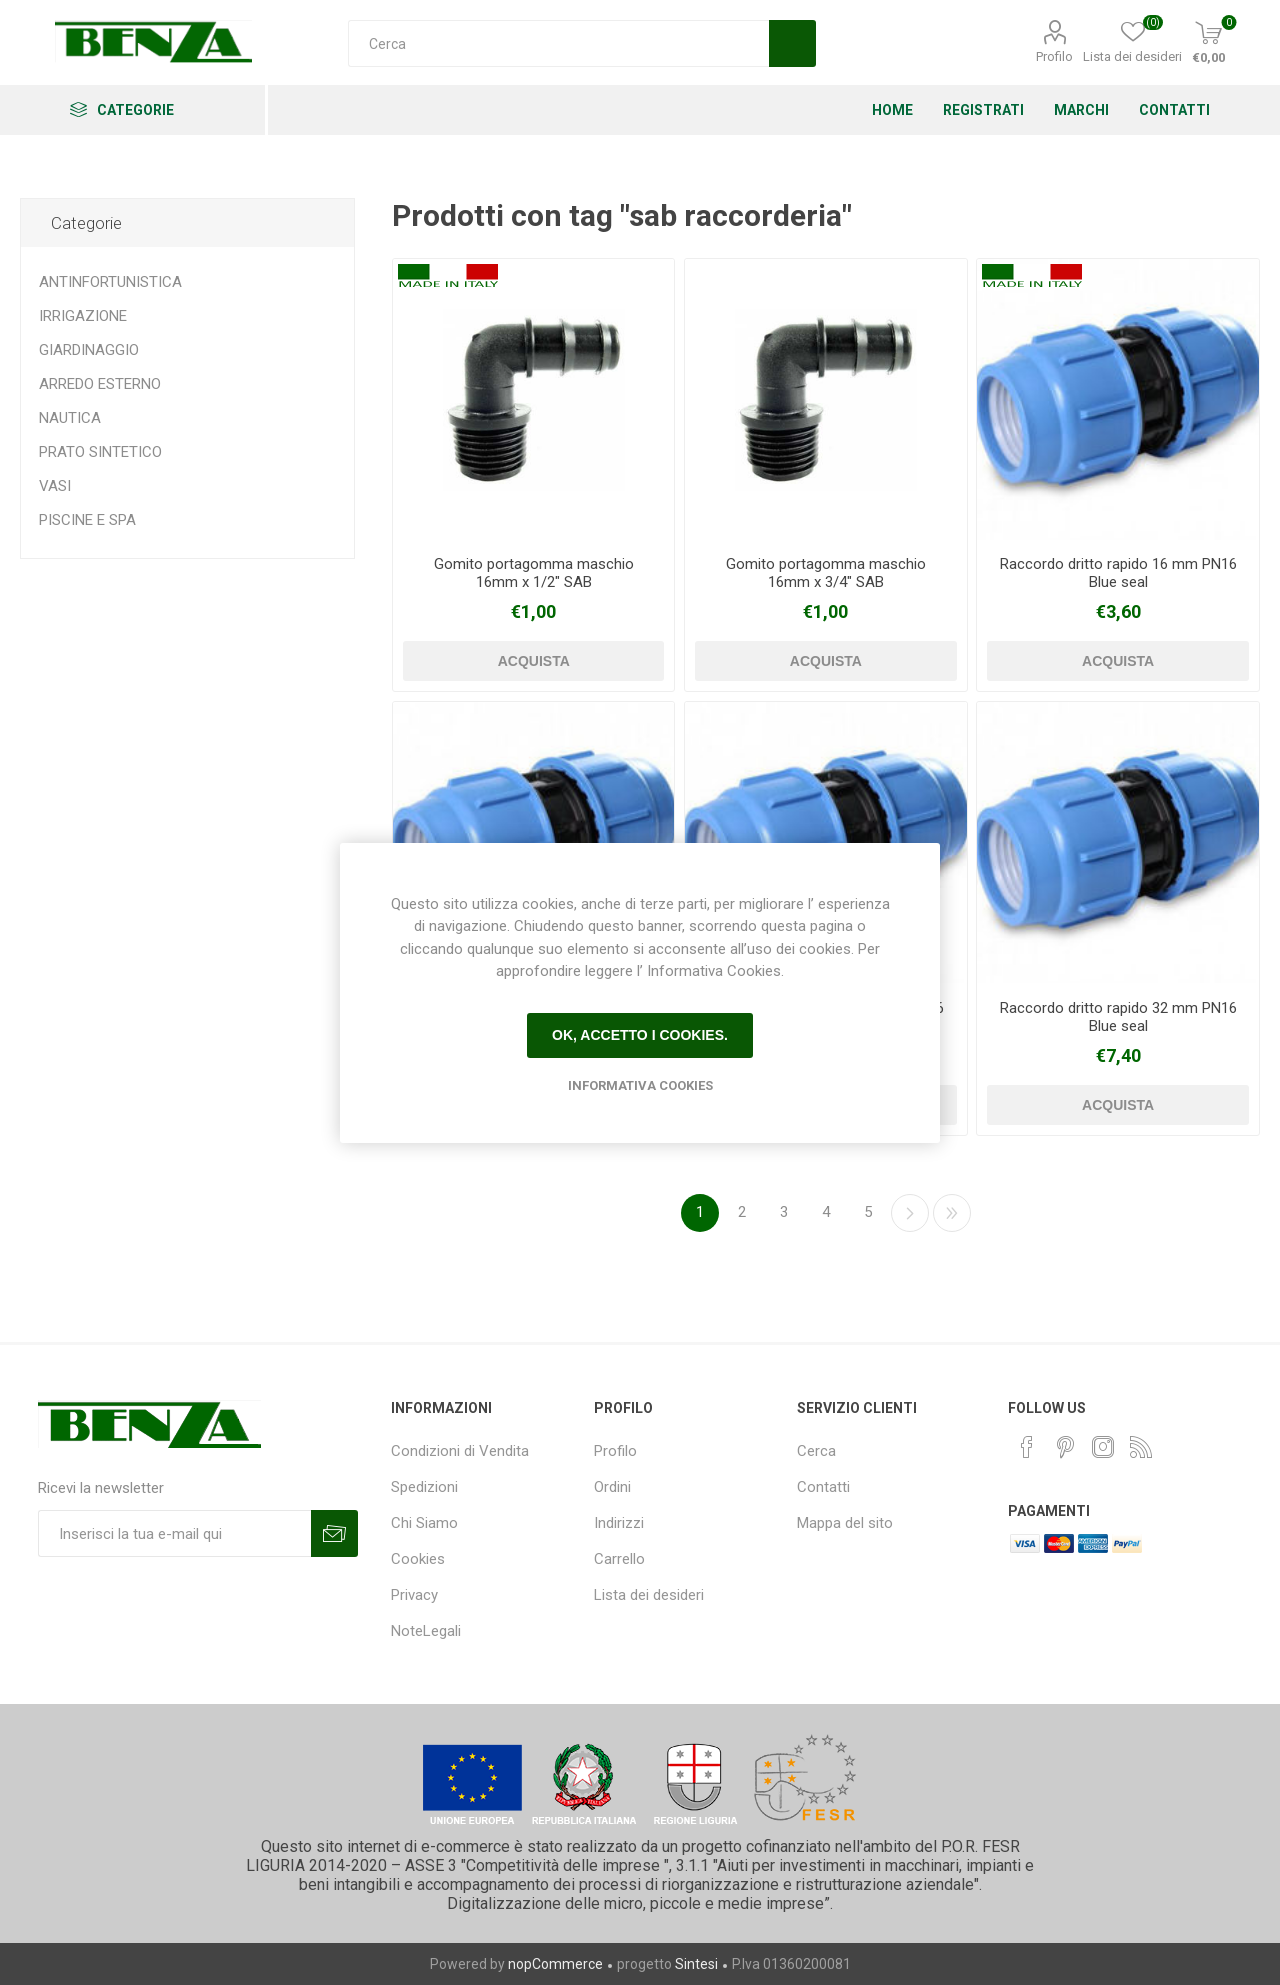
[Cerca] (558, 43)
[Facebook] (1027, 1447)
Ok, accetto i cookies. (640, 1035)
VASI (55, 486)
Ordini (612, 1487)
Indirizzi (619, 1523)
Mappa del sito (845, 1523)
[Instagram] (1103, 1447)
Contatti (823, 1487)
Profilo (1054, 56)
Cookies (418, 1559)
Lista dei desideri (649, 1595)
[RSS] (1141, 1447)
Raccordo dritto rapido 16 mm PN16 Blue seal (1118, 573)
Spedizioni (424, 1487)
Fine (952, 1213)
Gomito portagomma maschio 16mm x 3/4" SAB (826, 573)
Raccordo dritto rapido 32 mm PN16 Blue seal (1118, 1017)
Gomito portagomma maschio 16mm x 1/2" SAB (534, 573)
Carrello (619, 1559)
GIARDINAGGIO (89, 350)
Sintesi (696, 1964)
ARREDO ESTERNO (100, 384)
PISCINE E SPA (87, 520)
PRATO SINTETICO (100, 452)
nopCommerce (555, 1964)
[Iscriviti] (174, 1533)
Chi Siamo (424, 1523)
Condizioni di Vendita (460, 1451)
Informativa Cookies (640, 1085)
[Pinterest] (1065, 1447)
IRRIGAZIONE (83, 316)
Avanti (910, 1213)
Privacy (414, 1595)
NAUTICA (70, 418)
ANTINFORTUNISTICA (110, 282)
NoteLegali (426, 1631)
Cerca (816, 1451)
